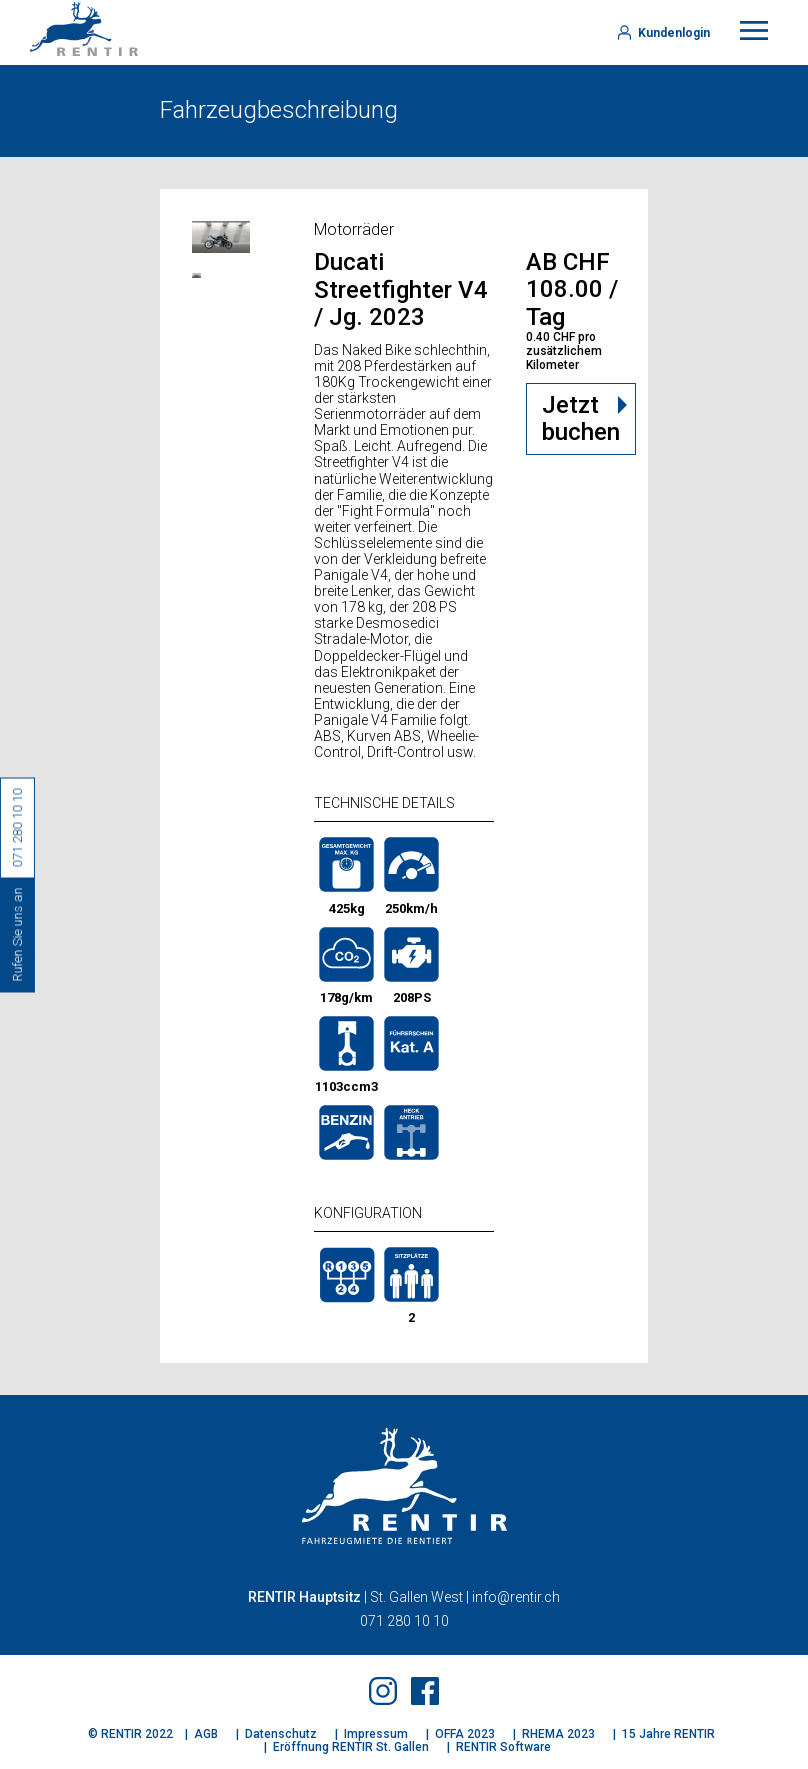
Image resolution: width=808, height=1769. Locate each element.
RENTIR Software (503, 1747)
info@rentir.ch (516, 1597)
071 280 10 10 (404, 1621)
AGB (206, 1734)
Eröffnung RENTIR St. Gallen (351, 1747)
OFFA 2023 (465, 1734)
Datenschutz (281, 1734)
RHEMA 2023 (558, 1734)
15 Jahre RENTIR (668, 1734)
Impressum (376, 1734)
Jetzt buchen (581, 419)
